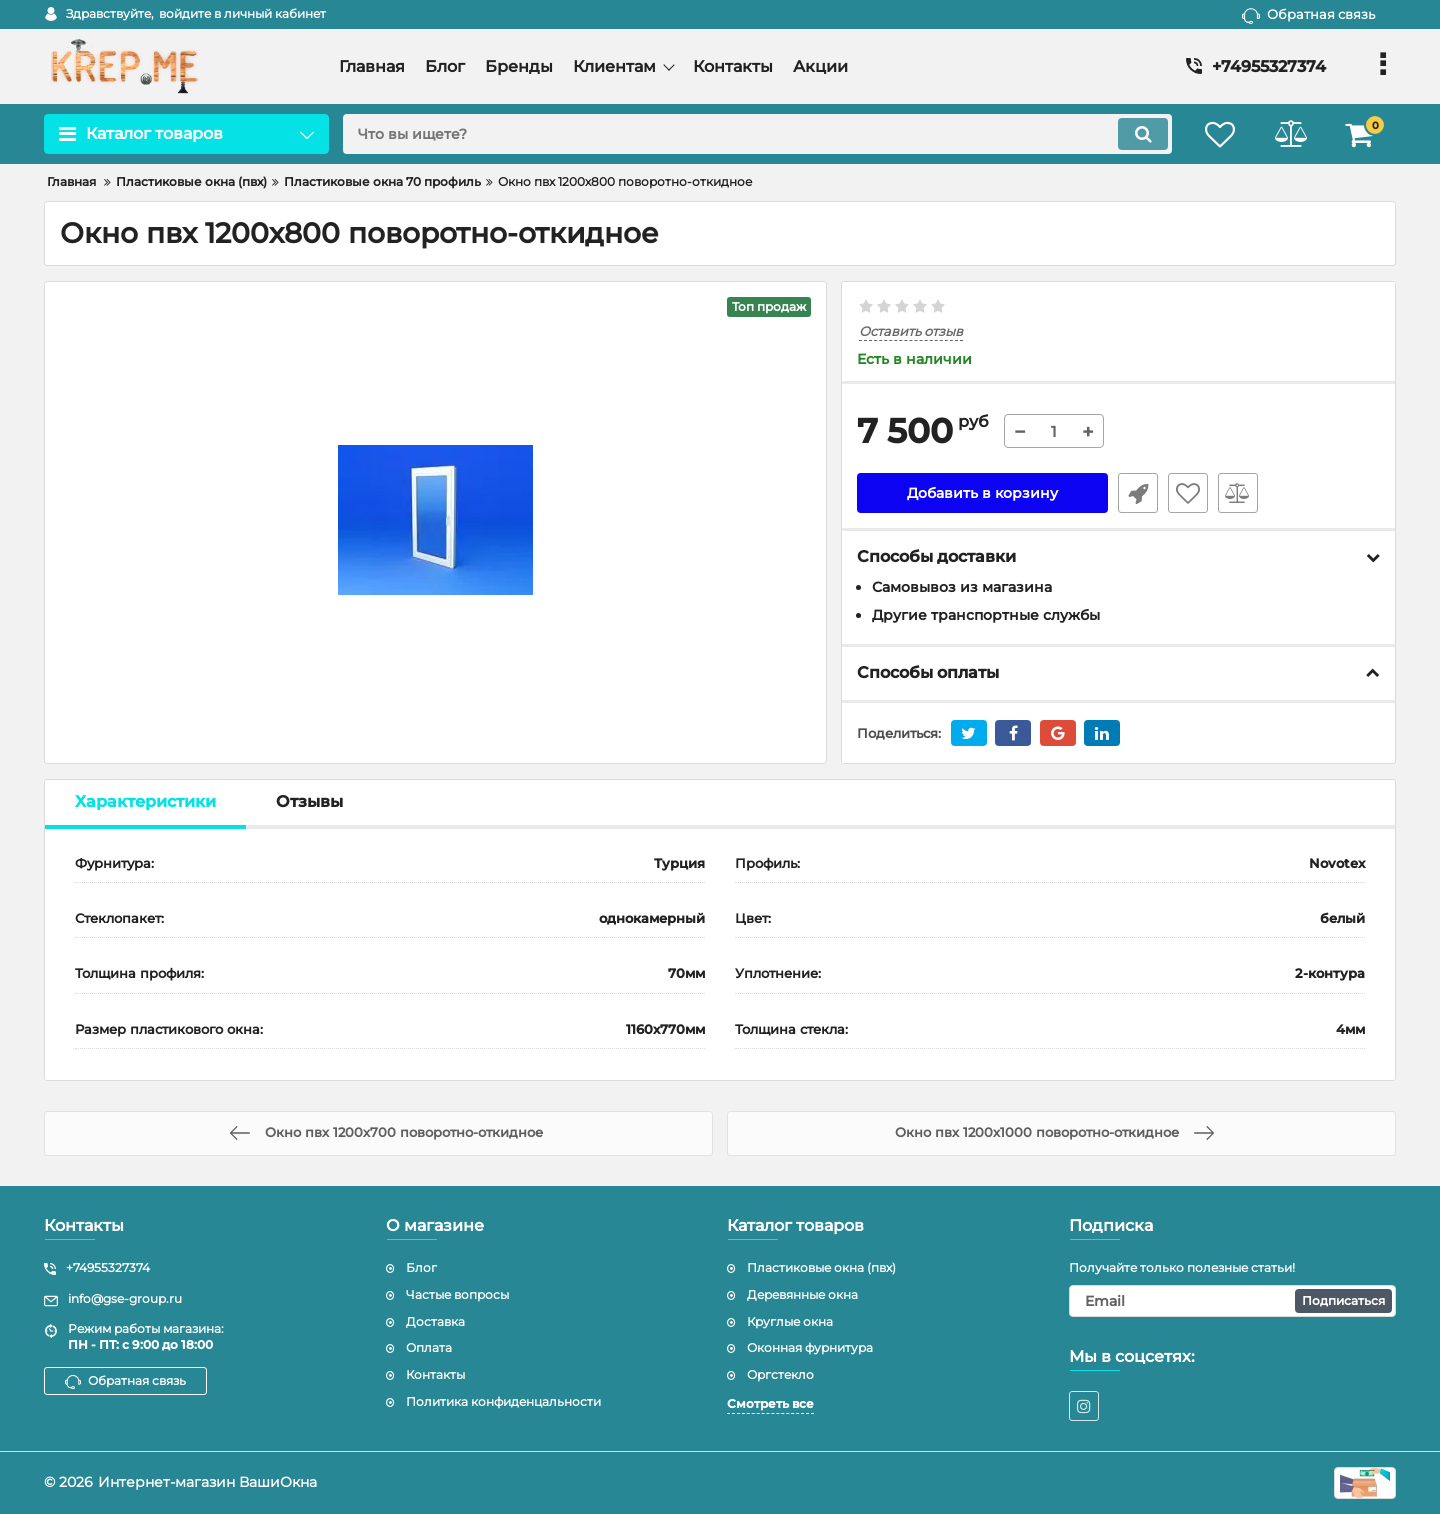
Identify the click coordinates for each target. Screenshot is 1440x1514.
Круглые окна (790, 1321)
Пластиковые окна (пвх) (821, 1267)
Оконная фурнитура (810, 1347)
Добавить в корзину (982, 493)
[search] (757, 134)
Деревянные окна (802, 1294)
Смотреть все (770, 1403)
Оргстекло (780, 1374)
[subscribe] (1233, 1301)
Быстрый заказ (1138, 493)
